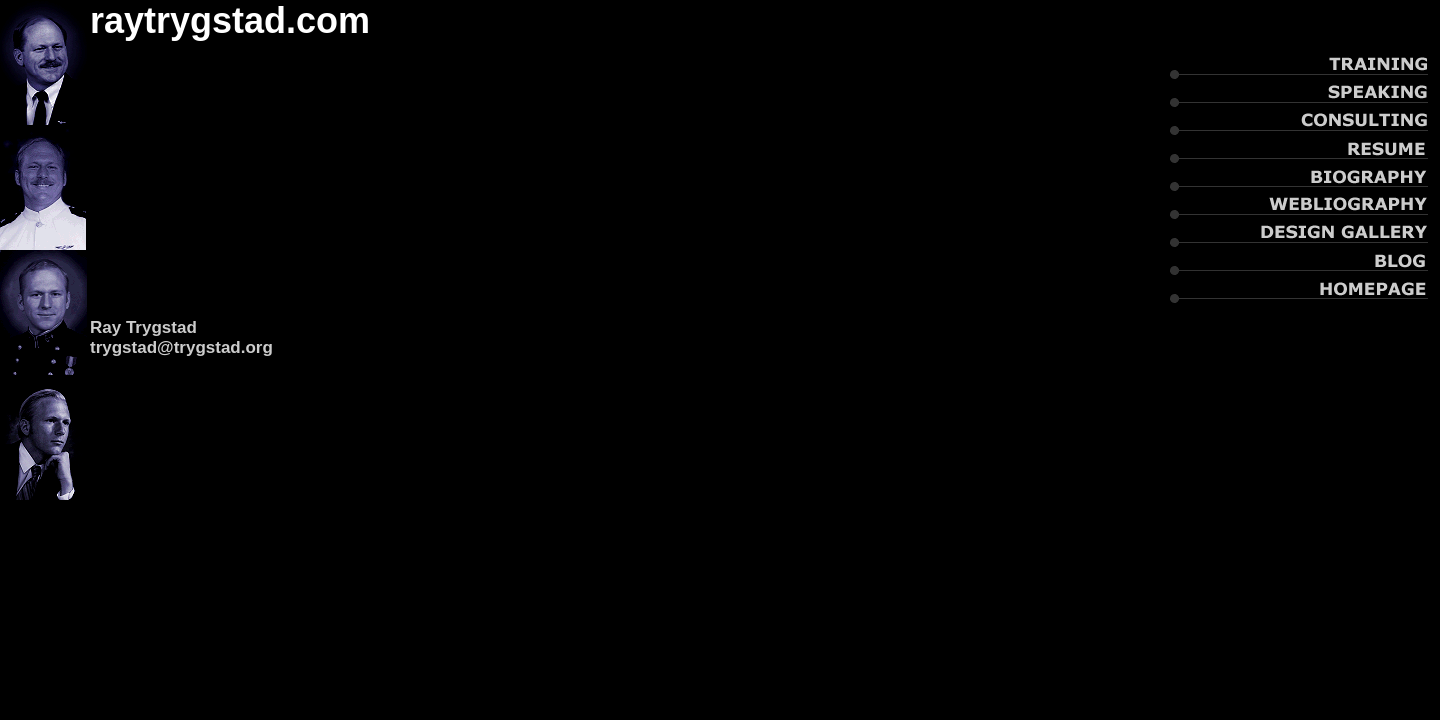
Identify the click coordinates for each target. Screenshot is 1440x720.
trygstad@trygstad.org (181, 347)
